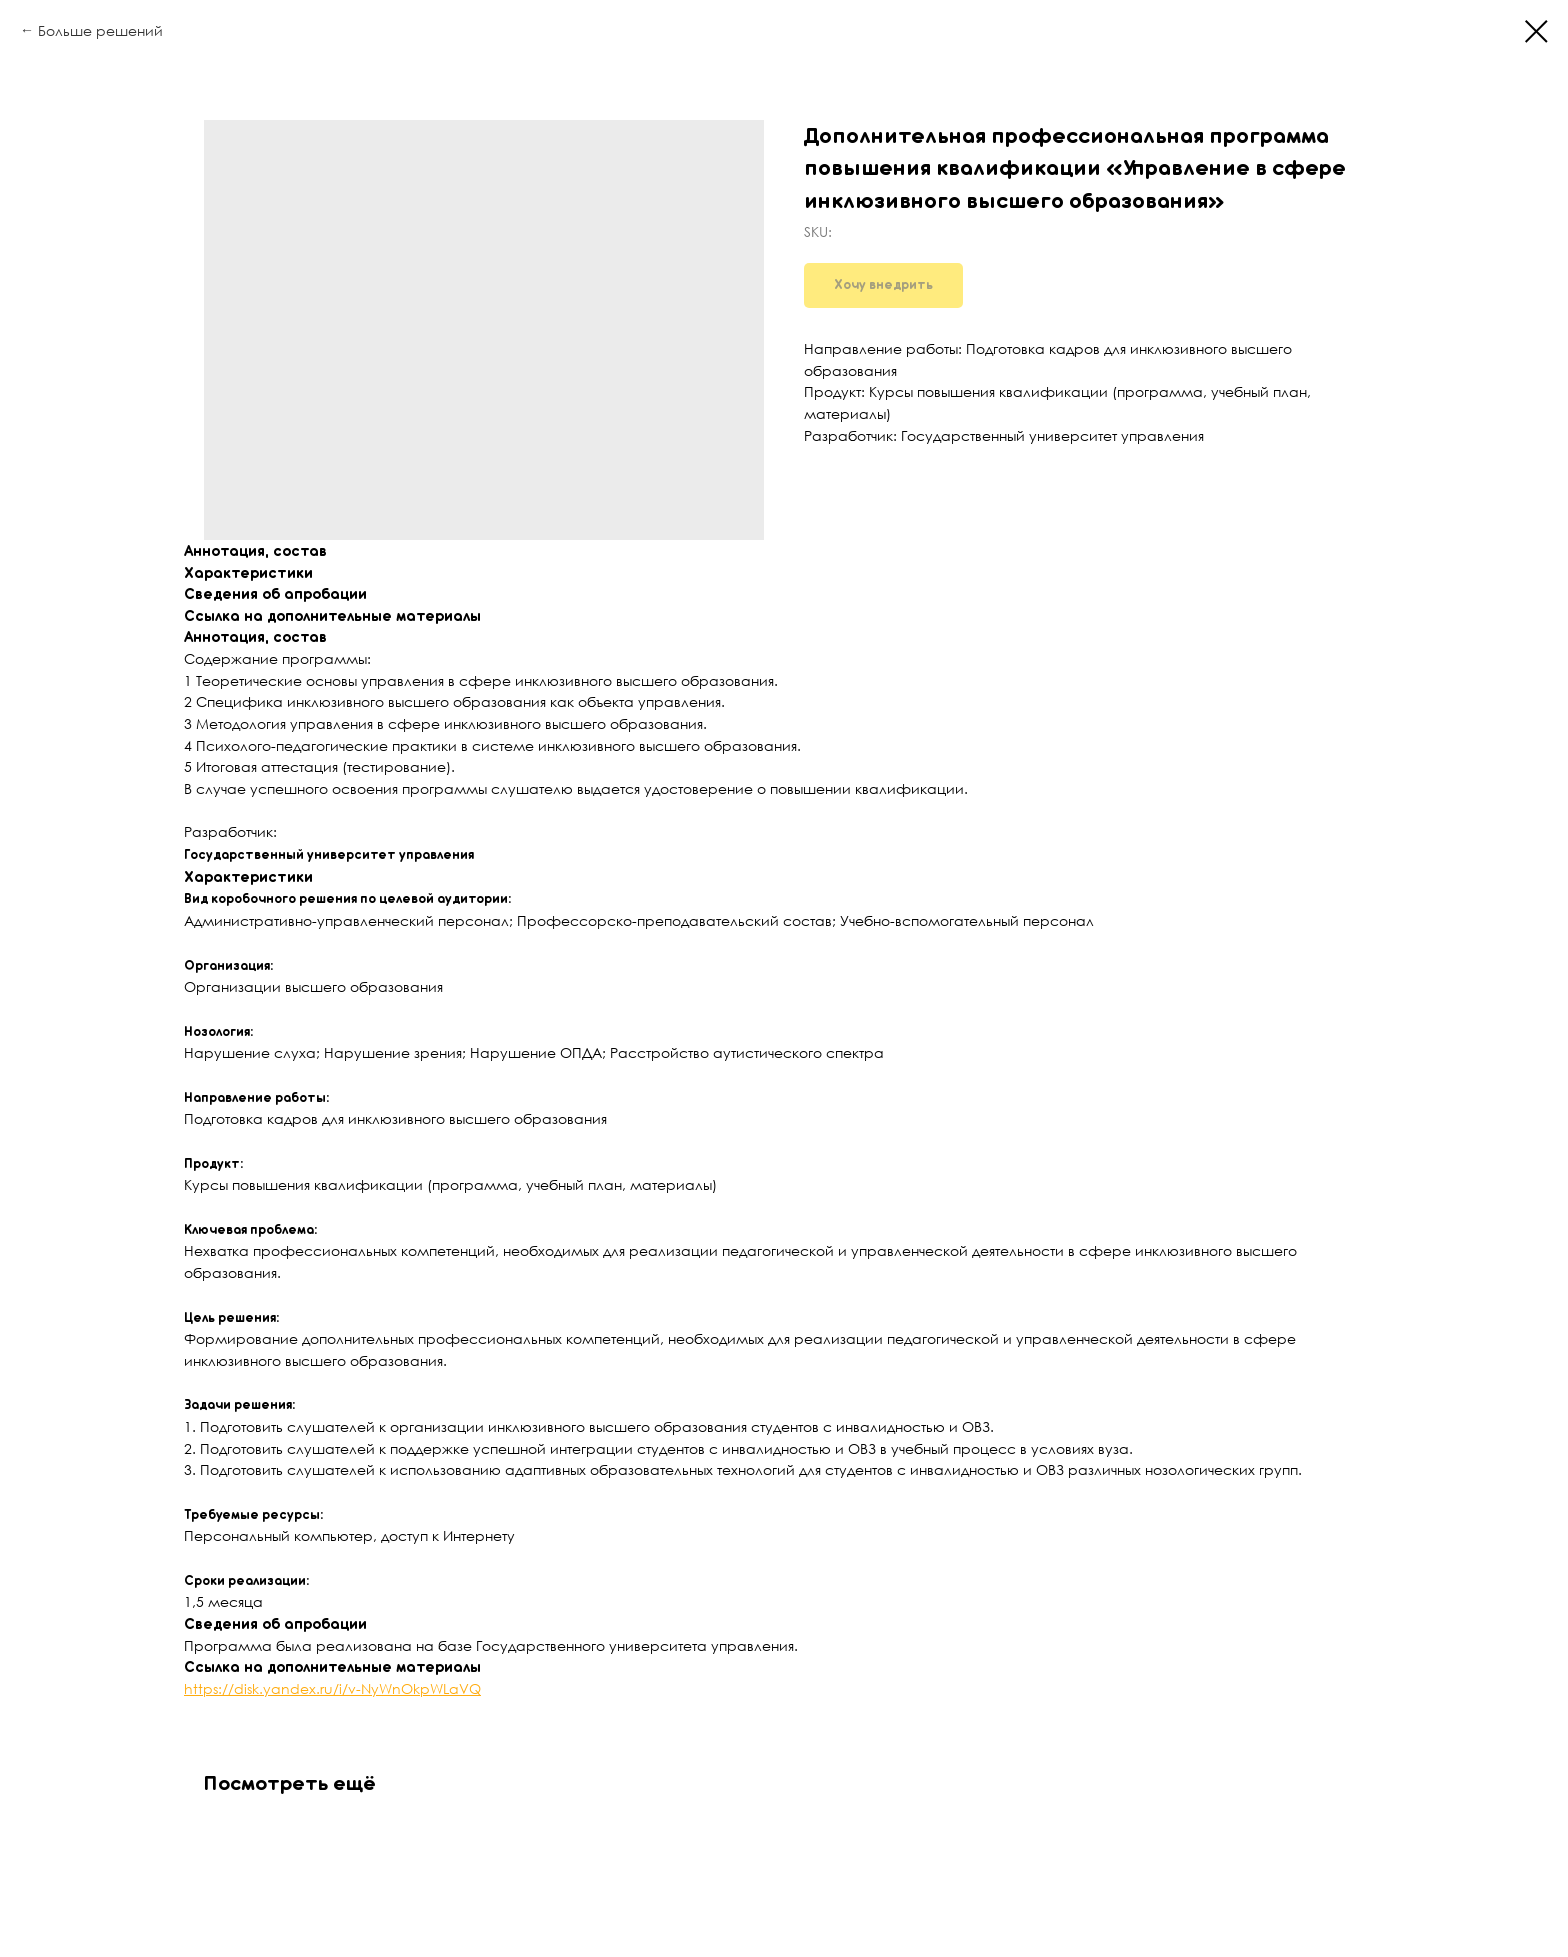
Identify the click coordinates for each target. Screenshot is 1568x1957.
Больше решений (100, 30)
